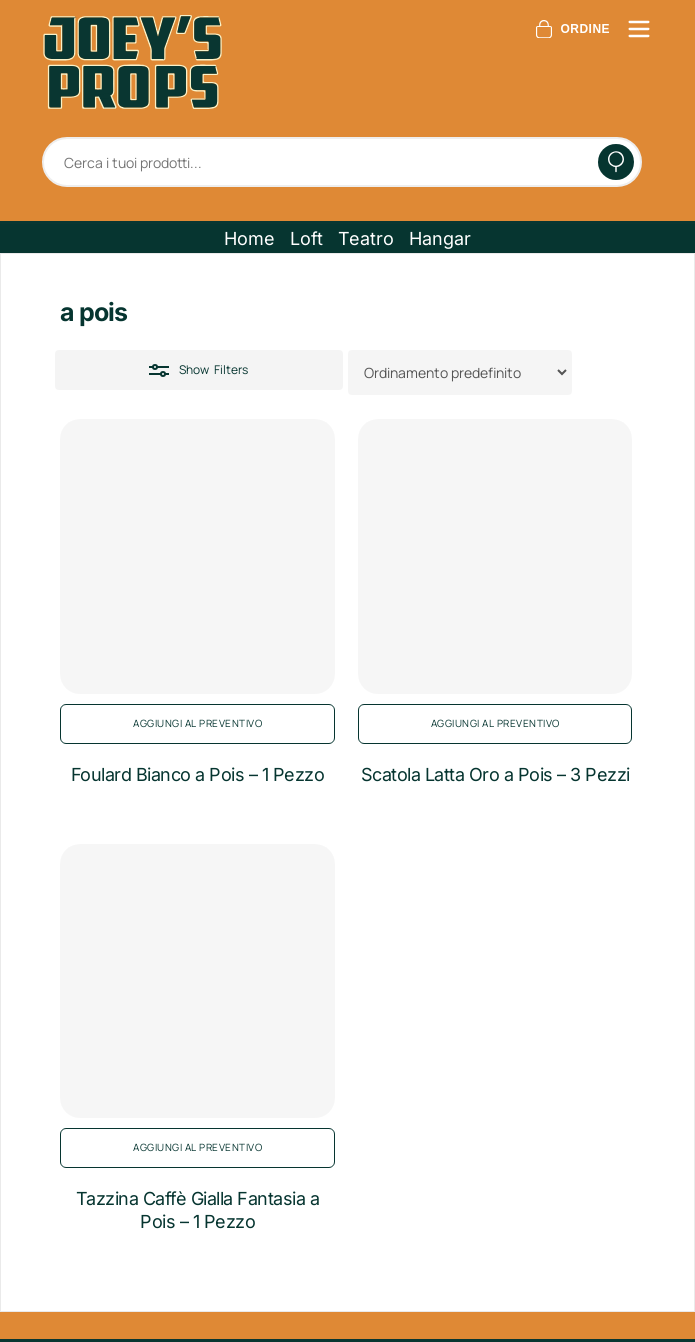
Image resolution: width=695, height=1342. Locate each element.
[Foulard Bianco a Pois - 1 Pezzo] (197, 556)
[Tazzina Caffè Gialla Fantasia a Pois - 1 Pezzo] (197, 981)
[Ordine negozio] (460, 372)
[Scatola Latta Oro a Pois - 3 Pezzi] (495, 556)
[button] (249, 239)
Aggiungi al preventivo (197, 723)
